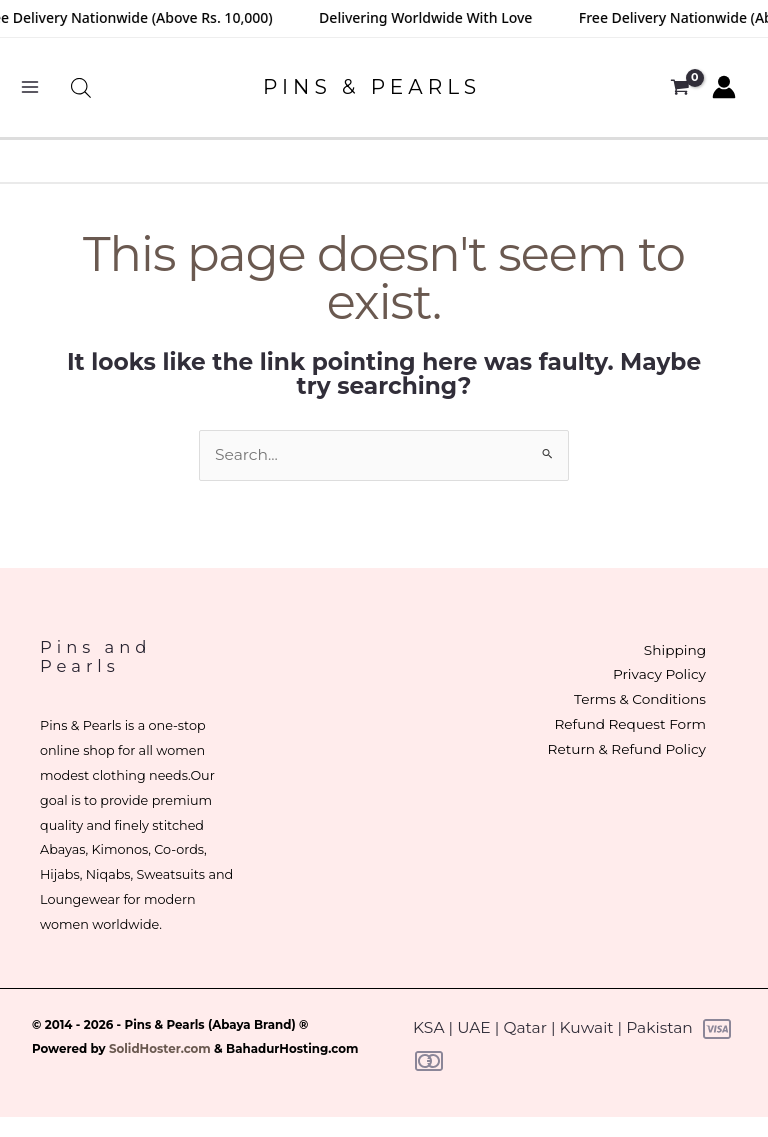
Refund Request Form (628, 724)
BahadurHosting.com (292, 1049)
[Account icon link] (724, 87)
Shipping (673, 650)
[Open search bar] (81, 87)
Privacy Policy (657, 674)
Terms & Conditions (638, 699)
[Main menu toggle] (29, 87)
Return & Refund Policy (625, 749)
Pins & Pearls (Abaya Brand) (210, 1025)
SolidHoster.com (160, 1049)
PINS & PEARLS (372, 87)
